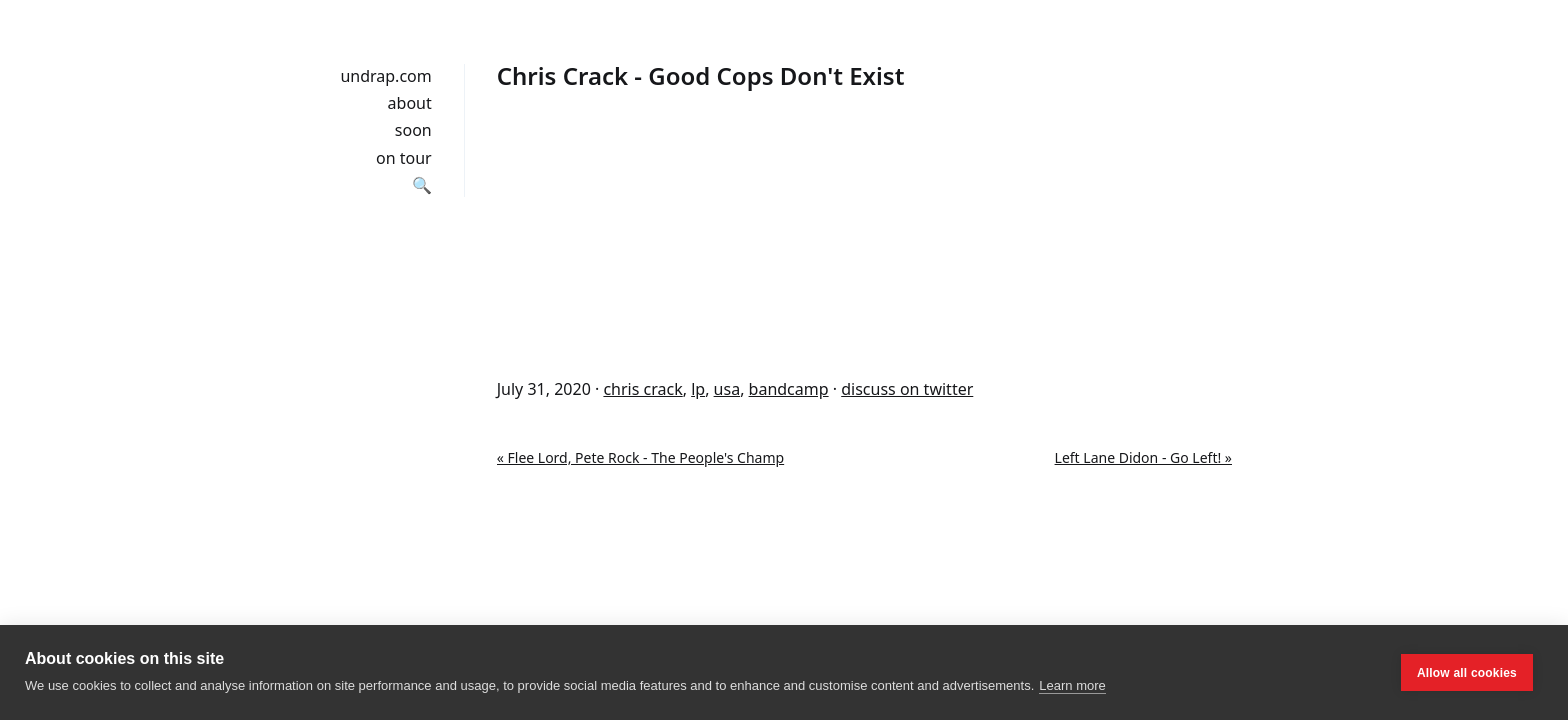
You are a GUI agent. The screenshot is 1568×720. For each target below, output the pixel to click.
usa (727, 389)
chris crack (642, 389)
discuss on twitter (907, 389)
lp (698, 389)
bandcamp (789, 389)
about (410, 103)
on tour (404, 158)
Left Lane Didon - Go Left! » (1143, 457)
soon (413, 130)
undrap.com (385, 76)
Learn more (1072, 685)
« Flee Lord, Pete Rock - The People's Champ (640, 457)
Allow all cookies (1467, 673)
